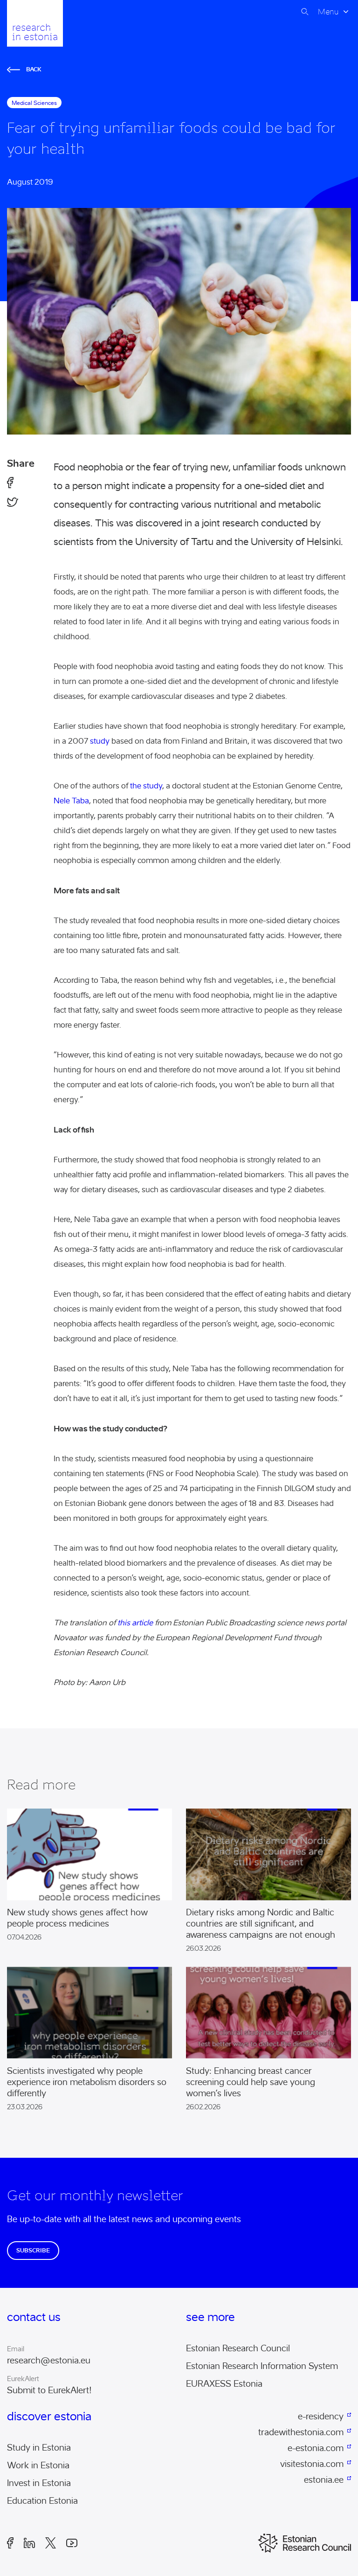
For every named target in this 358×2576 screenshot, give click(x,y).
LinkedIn (29, 2543)
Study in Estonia (39, 2448)
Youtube (71, 2543)
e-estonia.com (316, 2448)
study (100, 741)
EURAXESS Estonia (224, 2384)
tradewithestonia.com (301, 2432)
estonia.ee (324, 2480)
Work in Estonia (38, 2465)
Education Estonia (42, 2501)
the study (146, 785)
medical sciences (34, 102)
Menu (328, 11)
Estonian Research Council (238, 2348)
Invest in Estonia (39, 2483)
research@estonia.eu (48, 2360)
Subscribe (33, 2250)
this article (135, 1622)
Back (24, 69)
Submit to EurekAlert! (49, 2390)
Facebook (10, 2542)
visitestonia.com (312, 2464)
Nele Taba (71, 800)
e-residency (321, 2416)
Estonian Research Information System (262, 2366)
